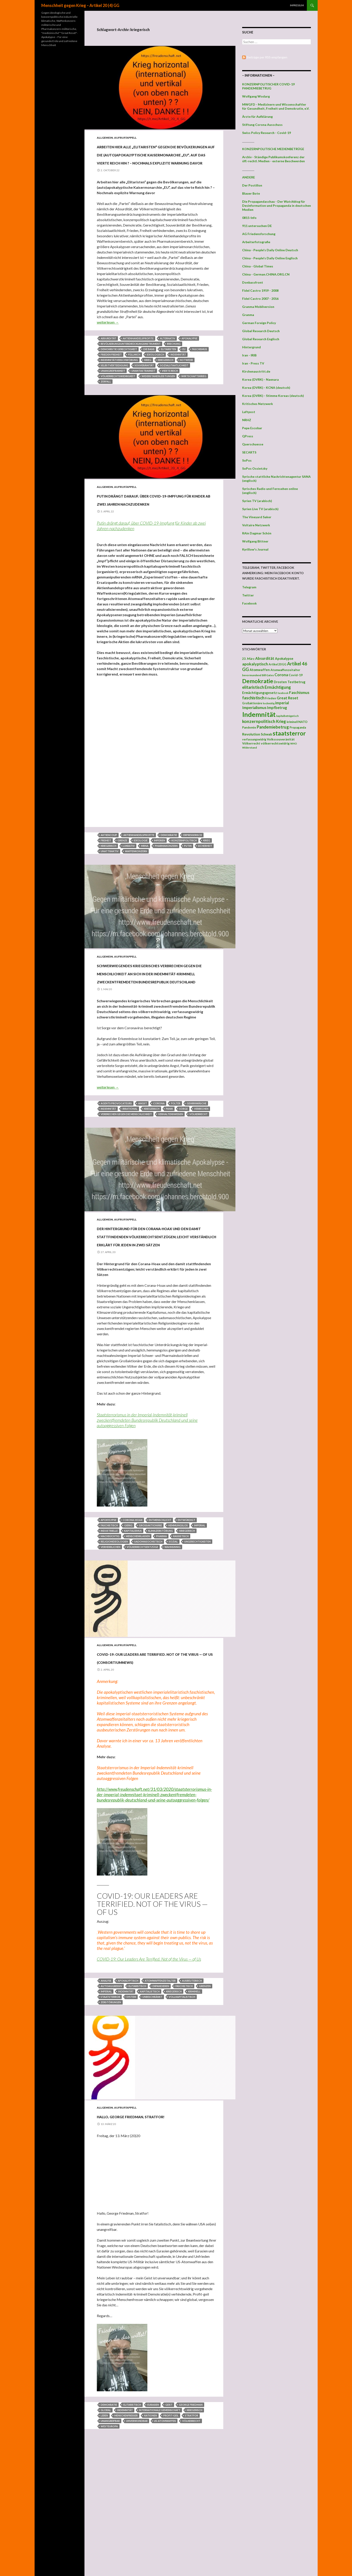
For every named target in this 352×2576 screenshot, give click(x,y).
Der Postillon (252, 185)
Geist (169, 2526)
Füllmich (134, 386)
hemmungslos (178, 1630)
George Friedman (191, 2526)
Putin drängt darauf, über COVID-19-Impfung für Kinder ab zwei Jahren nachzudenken (154, 539)
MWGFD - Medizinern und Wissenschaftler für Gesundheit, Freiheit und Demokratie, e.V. (275, 106)
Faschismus (199, 381)
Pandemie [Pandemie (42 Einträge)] (249, 727)
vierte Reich (170, 403)
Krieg (147, 392)
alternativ (167, 370)
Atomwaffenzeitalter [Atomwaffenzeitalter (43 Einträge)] (285, 670)
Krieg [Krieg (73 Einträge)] (281, 721)
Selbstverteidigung (114, 397)
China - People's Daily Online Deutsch (270, 250)
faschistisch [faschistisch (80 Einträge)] (253, 697)
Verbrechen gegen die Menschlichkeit (126, 1195)
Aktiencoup (109, 883)
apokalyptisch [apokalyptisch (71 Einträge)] (255, 663)
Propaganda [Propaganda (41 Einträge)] (298, 727)
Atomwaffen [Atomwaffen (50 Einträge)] (260, 670)
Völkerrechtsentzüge (142, 1652)
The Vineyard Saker (256, 517)
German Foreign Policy (259, 323)
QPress (247, 436)
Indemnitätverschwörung (119, 392)
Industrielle (109, 1635)
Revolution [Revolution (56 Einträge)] (251, 734)
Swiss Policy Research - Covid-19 (266, 133)
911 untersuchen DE (257, 226)
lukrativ (129, 894)
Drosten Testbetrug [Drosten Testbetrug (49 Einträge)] (289, 682)
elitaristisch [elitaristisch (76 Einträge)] (253, 687)
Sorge (183, 1189)
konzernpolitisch (184, 888)
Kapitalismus (133, 1635)
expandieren (161, 2099)
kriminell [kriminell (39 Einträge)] (292, 722)
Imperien (159, 888)
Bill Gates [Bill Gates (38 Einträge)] (268, 675)
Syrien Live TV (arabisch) (260, 509)
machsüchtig (110, 1641)
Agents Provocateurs (116, 1184)
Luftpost (248, 412)
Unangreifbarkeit (113, 403)
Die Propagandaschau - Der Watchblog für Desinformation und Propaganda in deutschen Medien (276, 205)
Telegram (249, 587)
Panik (169, 1189)
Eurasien (153, 2526)
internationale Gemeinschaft (159, 2531)
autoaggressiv (111, 2099)
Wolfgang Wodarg (256, 96)
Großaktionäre (150, 1630)
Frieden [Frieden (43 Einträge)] (270, 698)
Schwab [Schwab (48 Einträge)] (266, 734)
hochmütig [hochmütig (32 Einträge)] (269, 703)
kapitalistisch (150, 2104)
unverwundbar (137, 2542)
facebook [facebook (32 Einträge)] (283, 692)
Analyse (106, 2093)
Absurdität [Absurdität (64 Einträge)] (264, 658)
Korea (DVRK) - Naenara (260, 379)
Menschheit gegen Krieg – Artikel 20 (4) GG (80, 5)
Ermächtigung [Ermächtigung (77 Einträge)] (278, 687)
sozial (173, 1646)
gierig (128, 1630)
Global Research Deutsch (261, 331)
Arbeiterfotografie (256, 242)
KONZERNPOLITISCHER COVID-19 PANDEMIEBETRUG (268, 86)
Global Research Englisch (260, 339)
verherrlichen (110, 1652)
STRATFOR (191, 2536)
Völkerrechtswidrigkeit (118, 408)
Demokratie (169, 883)
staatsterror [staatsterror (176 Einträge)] (289, 733)
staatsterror (110, 2110)
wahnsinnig (172, 1652)
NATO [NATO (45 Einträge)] (303, 722)
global (106, 2531)
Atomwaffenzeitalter (160, 2093)
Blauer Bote (251, 193)
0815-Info (249, 218)
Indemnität (178, 386)
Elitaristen (168, 381)
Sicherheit (205, 894)
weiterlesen (108, 354)
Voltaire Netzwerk (256, 525)
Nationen (150, 2536)
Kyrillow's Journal (255, 549)
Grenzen (205, 2099)
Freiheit (106, 888)
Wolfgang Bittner (255, 541)
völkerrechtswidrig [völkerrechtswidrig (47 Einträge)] (275, 743)
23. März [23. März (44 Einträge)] (248, 658)
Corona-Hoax (132, 1625)
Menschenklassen (138, 1641)
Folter (175, 1184)
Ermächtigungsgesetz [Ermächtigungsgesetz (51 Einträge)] (259, 693)
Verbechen (201, 1189)
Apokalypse (189, 370)
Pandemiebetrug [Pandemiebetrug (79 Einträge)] (273, 727)
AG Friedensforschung (258, 234)
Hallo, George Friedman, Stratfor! (145, 2232)
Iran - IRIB (249, 355)
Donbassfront (252, 282)
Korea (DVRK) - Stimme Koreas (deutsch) (273, 396)
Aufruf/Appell (125, 137)
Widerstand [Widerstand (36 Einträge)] (249, 747)
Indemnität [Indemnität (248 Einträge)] (259, 714)
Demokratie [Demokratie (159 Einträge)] (257, 681)
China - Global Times (257, 266)
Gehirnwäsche (196, 1184)
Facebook (249, 603)
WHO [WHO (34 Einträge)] (293, 743)
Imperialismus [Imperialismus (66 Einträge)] (254, 707)
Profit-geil (171, 2536)
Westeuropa (109, 2547)
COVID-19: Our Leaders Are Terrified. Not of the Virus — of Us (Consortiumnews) (152, 1766)
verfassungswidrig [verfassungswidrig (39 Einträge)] (254, 739)
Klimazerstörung (160, 1635)
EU (184, 381)
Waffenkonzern (136, 899)
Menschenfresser (126, 2536)
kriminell (194, 2104)
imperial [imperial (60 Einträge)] (282, 703)
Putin (188, 894)
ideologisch (155, 386)
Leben (104, 2536)
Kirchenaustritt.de (256, 371)
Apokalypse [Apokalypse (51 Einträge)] (284, 658)
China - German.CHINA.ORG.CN (266, 274)
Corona (159, 1184)
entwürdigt (186, 1625)
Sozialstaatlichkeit (174, 397)
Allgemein (105, 137)
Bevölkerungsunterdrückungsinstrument (131, 376)
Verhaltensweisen (170, 1195)
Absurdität (108, 370)
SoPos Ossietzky (254, 468)
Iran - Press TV (253, 363)
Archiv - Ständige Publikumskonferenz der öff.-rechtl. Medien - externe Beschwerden (273, 159)
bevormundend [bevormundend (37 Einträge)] (251, 675)
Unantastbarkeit (143, 403)
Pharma (161, 1641)
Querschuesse (252, 444)
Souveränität (144, 397)
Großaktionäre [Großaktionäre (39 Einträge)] (252, 703)
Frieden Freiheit (111, 386)
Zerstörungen (111, 2115)
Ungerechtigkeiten (197, 1646)
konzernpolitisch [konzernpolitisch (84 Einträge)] (258, 721)
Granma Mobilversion (258, 307)
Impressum (297, 5)
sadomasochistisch (148, 1646)
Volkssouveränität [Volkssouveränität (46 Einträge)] (281, 739)
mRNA (144, 894)
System (131, 2110)
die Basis (149, 381)
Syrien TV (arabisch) (257, 501)
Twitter (248, 595)
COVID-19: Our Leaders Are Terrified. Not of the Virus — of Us (149, 2072)
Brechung (174, 376)
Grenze (122, 888)
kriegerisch (165, 392)
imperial (199, 1630)
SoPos (247, 460)
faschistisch (109, 1630)
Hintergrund (251, 347)
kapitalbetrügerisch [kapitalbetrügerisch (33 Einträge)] (287, 715)
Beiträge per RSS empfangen (267, 57)
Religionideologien (114, 1646)
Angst (142, 1184)
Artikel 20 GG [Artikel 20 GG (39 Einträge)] (277, 664)
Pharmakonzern (166, 894)
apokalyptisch (128, 2093)
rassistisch (181, 1641)
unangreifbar (110, 2542)
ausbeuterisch (192, 2093)
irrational (129, 1189)
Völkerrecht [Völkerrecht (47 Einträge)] (251, 743)
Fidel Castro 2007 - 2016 (260, 298)
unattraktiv (110, 899)
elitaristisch (137, 2099)
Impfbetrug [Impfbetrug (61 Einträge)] (277, 707)
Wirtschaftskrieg (193, 408)
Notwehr (186, 392)
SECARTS (249, 452)
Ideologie (141, 888)
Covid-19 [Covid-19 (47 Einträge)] (296, 675)
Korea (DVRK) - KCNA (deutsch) (266, 387)
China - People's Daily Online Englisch (270, 258)
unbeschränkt (152, 2110)
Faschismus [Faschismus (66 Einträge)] (299, 692)
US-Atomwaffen (165, 2542)
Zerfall (106, 413)
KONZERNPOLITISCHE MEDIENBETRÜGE (273, 149)
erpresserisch (192, 883)
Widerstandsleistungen (158, 408)
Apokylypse (108, 1625)
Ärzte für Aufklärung (257, 116)
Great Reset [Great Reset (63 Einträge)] (287, 698)
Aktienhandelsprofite (138, 370)
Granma (248, 315)
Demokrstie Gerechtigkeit (119, 381)
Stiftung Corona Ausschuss (262, 125)
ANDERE (248, 177)
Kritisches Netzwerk (257, 404)
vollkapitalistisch (182, 2110)
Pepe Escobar (252, 428)
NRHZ (246, 420)
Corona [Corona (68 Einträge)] (281, 674)
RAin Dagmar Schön (256, 533)
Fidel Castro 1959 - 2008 (260, 290)
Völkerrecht (198, 1195)
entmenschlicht (160, 1625)
